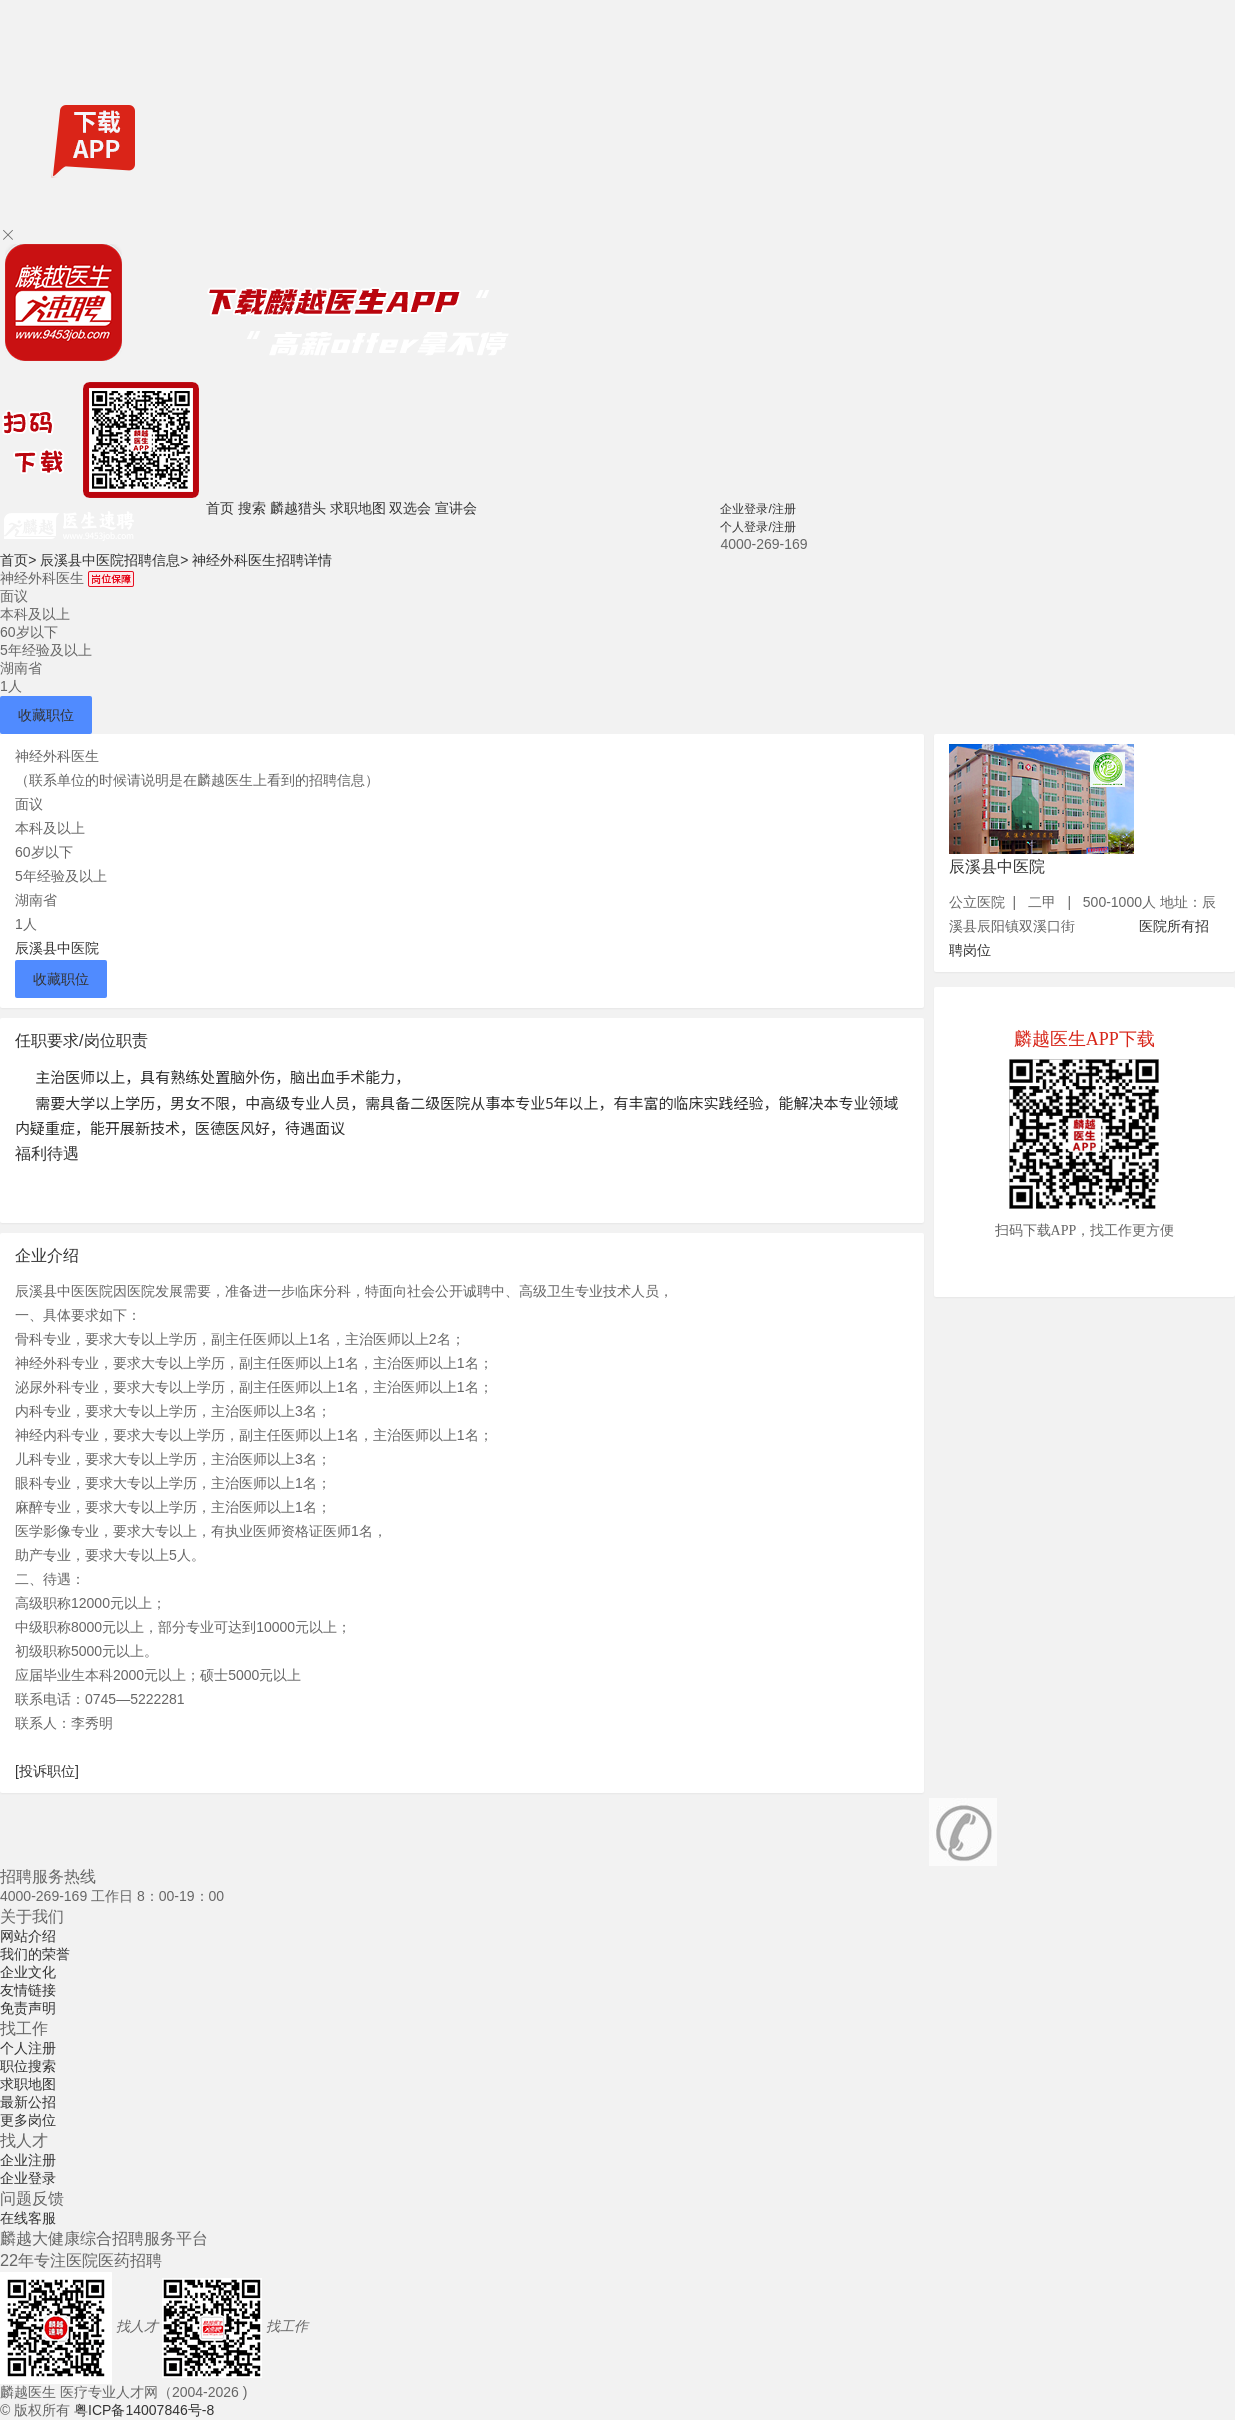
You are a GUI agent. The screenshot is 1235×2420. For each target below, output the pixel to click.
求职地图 (358, 508)
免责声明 (28, 2008)
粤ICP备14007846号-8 (144, 2410)
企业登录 (28, 2178)
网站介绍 (28, 1936)
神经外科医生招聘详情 (262, 560)
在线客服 (28, 2218)
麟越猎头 (298, 508)
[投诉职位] (47, 1771)
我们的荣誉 (35, 1954)
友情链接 (28, 1990)
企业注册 (28, 2160)
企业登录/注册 (757, 509)
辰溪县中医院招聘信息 (114, 560)
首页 (220, 508)
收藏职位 (46, 715)
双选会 (410, 508)
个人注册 (28, 2048)
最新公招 (28, 2102)
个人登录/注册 (757, 527)
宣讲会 (456, 508)
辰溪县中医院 (57, 948)
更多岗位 (28, 2120)
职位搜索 (28, 2066)
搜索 (252, 508)
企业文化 (28, 1972)
